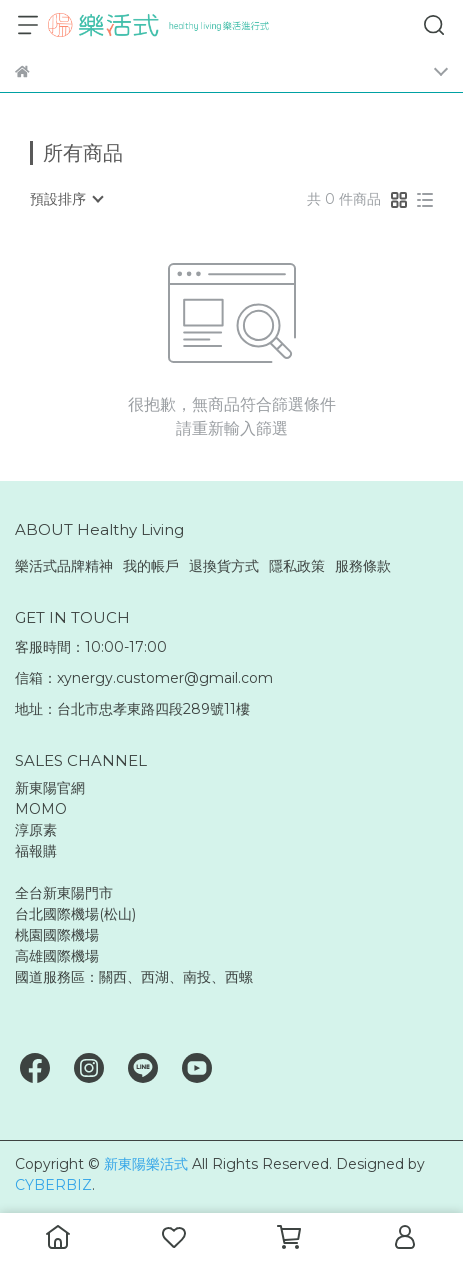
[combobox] (66, 199)
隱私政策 (297, 566)
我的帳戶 (151, 566)
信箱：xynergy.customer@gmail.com (144, 678)
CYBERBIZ (53, 1185)
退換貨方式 (224, 566)
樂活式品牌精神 (64, 566)
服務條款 (363, 566)
